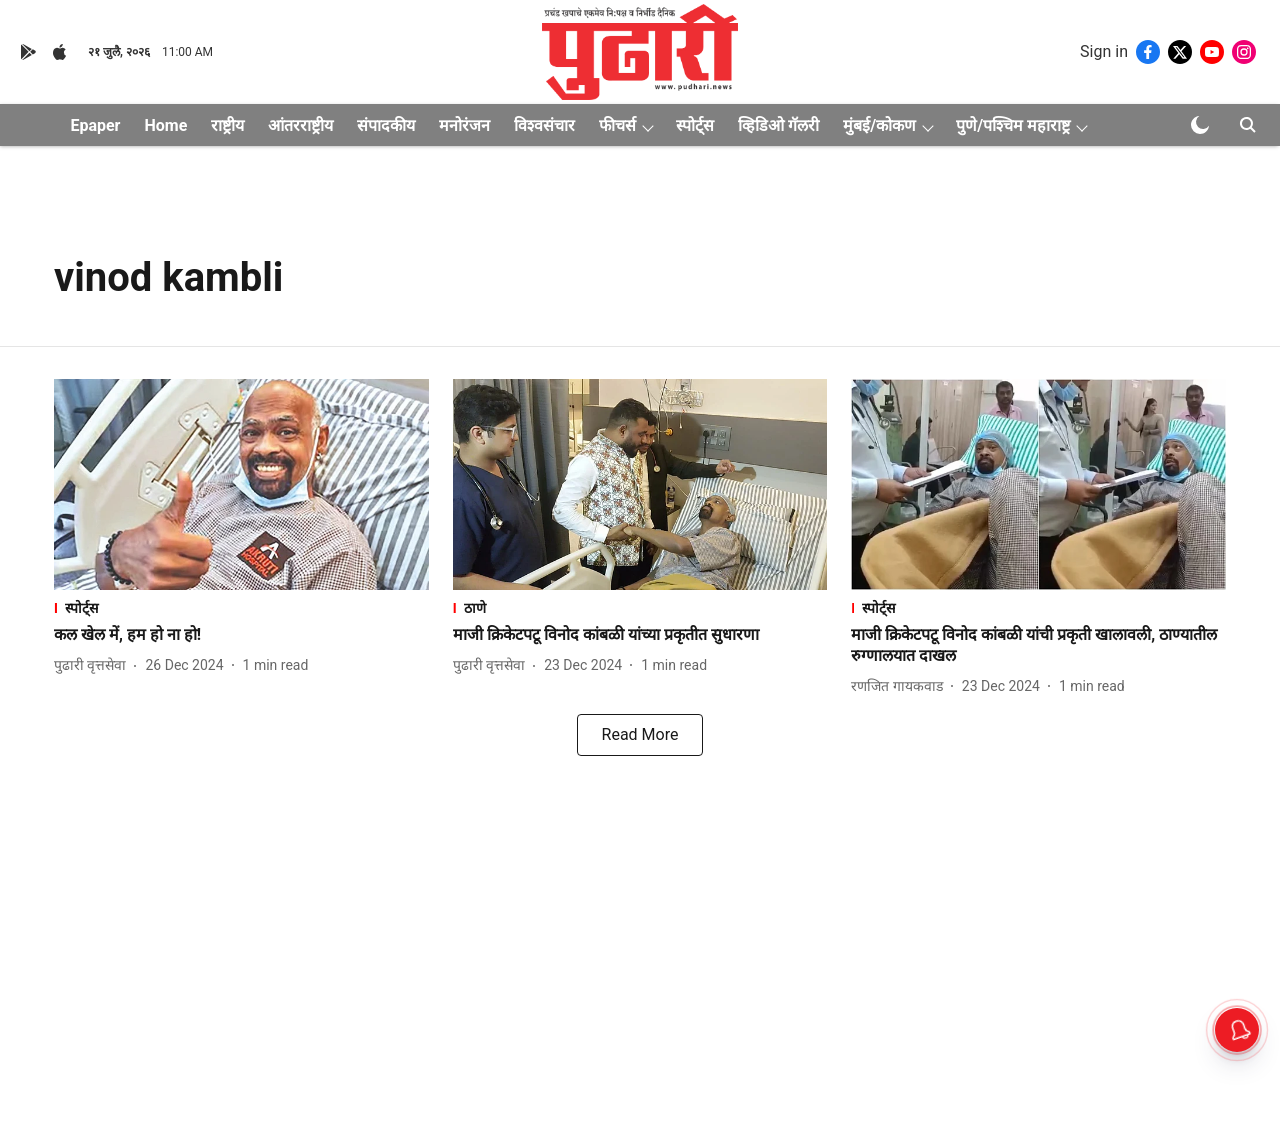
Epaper (95, 125)
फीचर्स (617, 125)
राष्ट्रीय (227, 125)
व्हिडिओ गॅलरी (778, 125)
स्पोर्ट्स (695, 125)
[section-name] (241, 607)
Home (165, 125)
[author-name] (94, 665)
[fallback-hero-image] (241, 484)
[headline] (241, 635)
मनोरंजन (464, 125)
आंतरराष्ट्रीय (300, 125)
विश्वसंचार (544, 125)
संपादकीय (386, 125)
